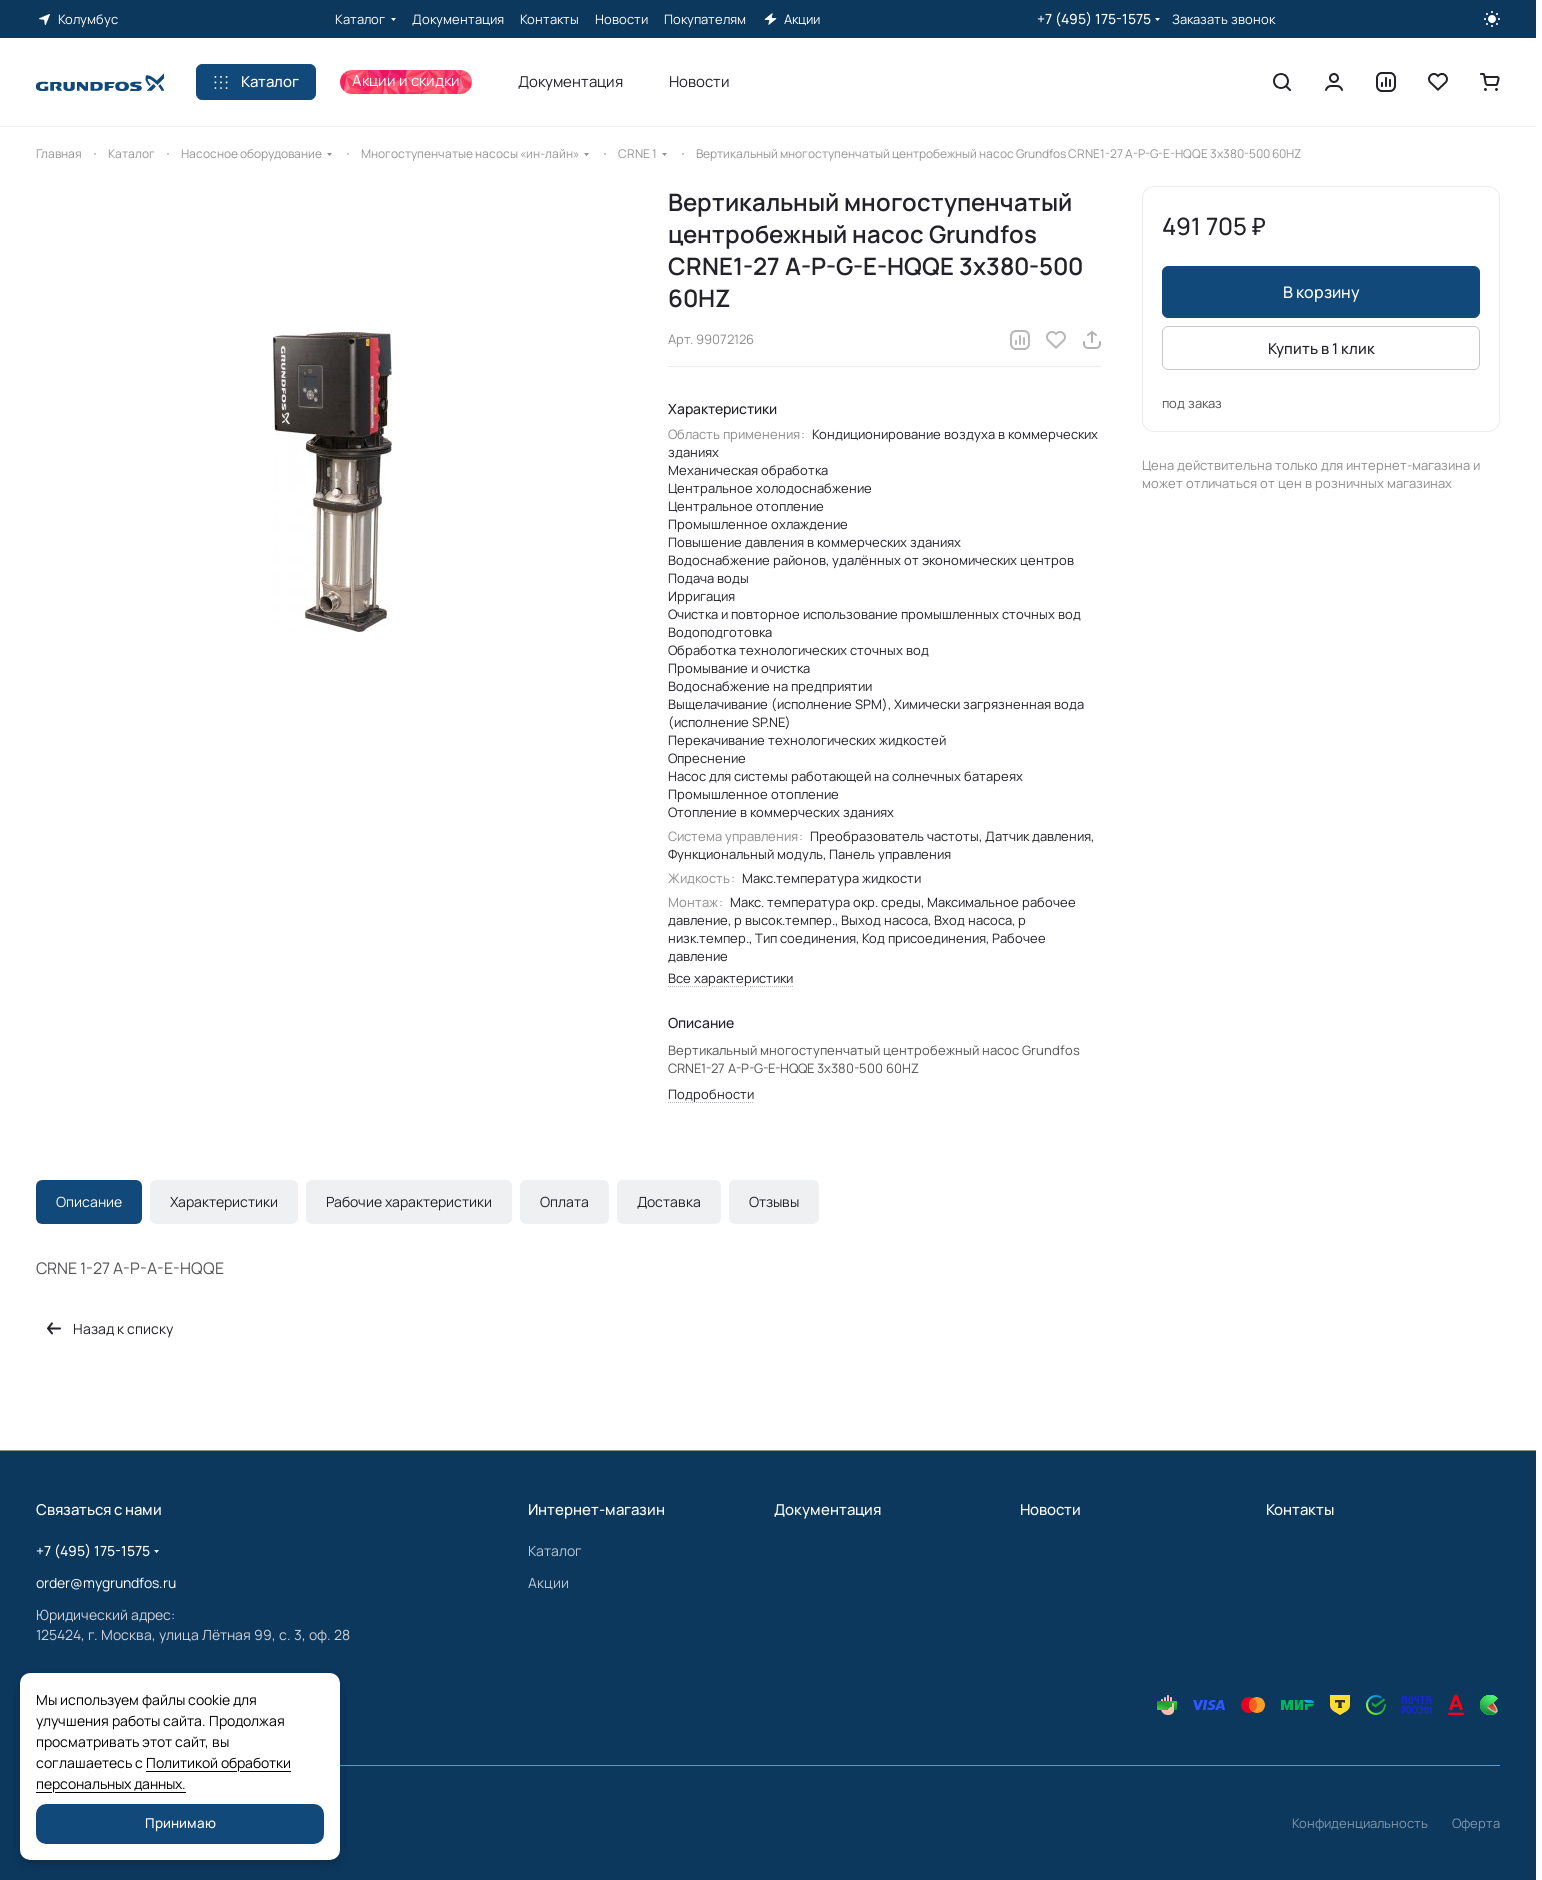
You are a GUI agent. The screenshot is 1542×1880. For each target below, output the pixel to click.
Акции (548, 1582)
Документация (827, 1509)
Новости (1050, 1509)
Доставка (669, 1201)
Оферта (1476, 1823)
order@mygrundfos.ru (106, 1582)
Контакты (1300, 1509)
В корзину (1321, 292)
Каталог (555, 1550)
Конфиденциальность (1360, 1823)
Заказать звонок (1223, 19)
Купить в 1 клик (1321, 348)
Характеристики (224, 1201)
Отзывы (774, 1201)
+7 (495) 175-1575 (1094, 18)
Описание (89, 1201)
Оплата (564, 1201)
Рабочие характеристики (409, 1201)
